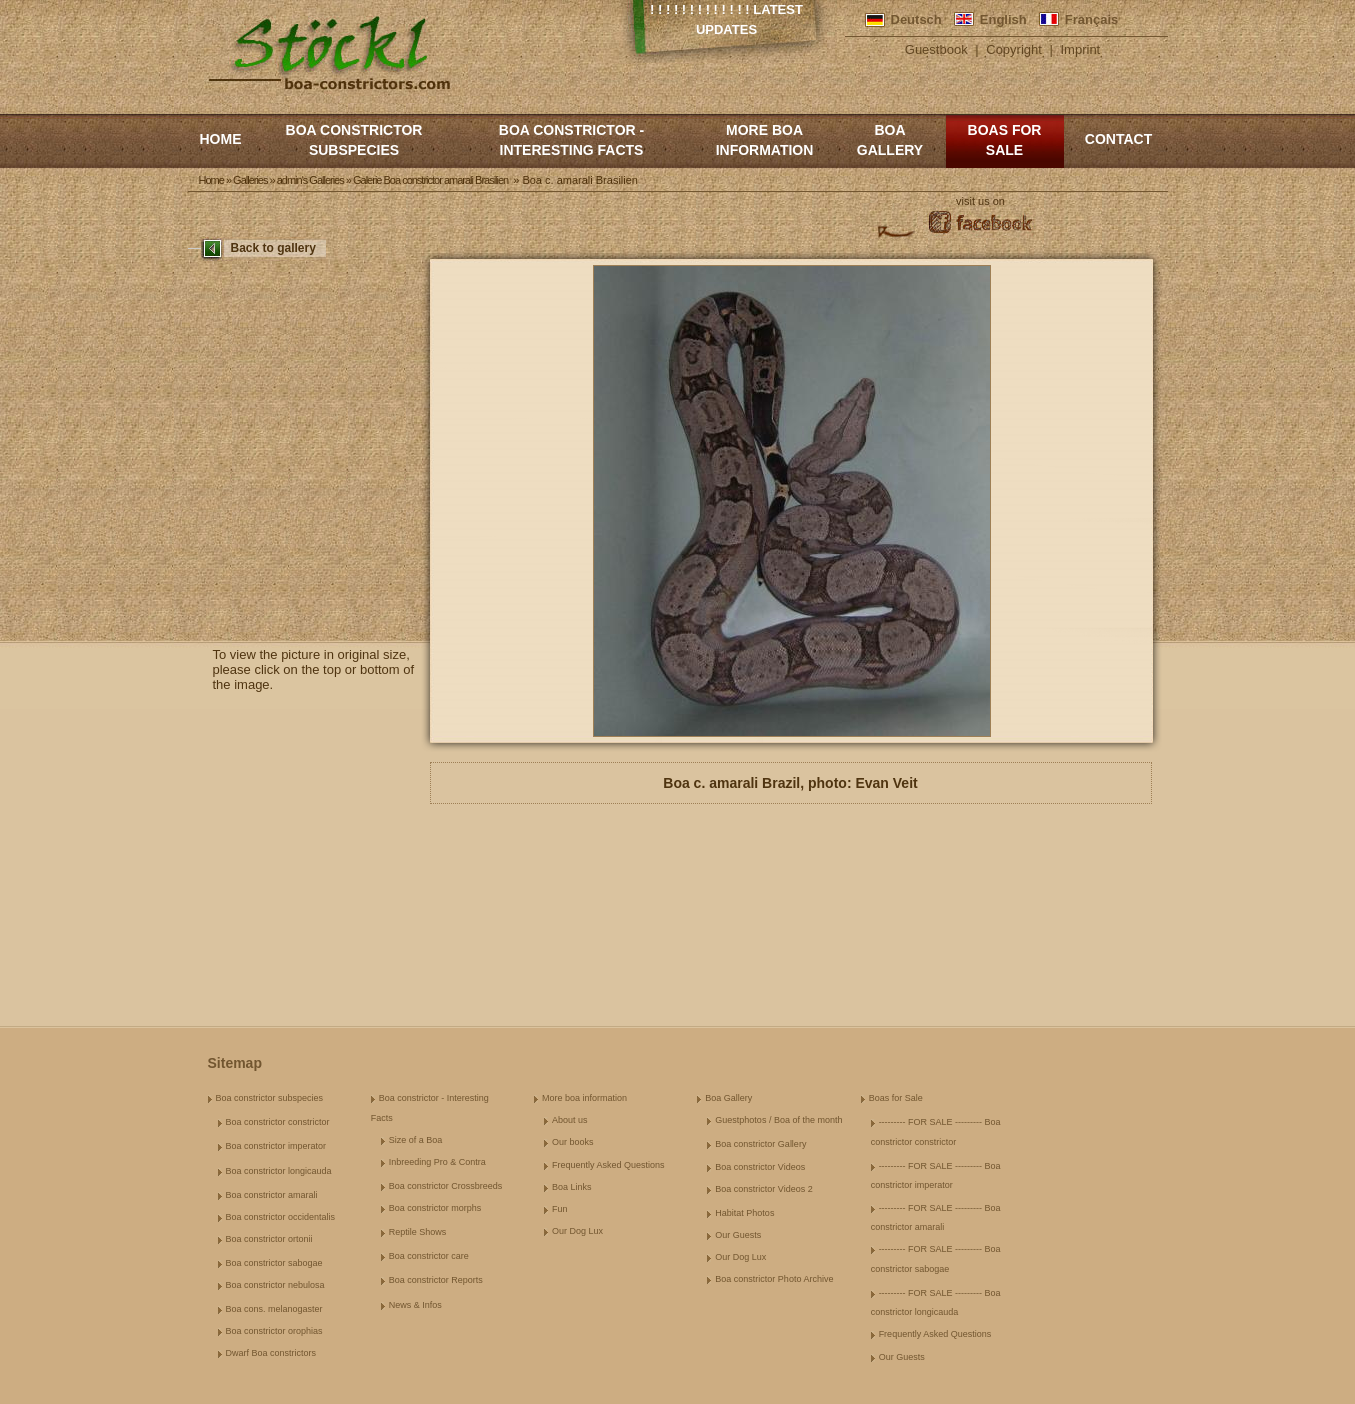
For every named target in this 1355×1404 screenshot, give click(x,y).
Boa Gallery (890, 140)
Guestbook (936, 49)
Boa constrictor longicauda (279, 1171)
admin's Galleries (310, 180)
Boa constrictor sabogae (274, 1263)
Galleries (250, 180)
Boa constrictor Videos (760, 1167)
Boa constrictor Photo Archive (774, 1279)
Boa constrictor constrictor (278, 1122)
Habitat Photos (744, 1213)
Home (221, 139)
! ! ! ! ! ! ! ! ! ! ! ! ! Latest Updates (726, 19)
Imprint (1081, 49)
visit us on (980, 201)
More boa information (765, 140)
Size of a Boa (416, 1140)
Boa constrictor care (429, 1256)
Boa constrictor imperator (276, 1146)
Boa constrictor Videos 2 (763, 1189)
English (1003, 19)
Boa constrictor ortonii (269, 1239)
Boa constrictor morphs (435, 1208)
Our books (573, 1142)
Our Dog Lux (577, 1231)
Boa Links (572, 1187)
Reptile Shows (418, 1232)
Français (1091, 19)
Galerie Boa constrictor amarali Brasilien (430, 180)
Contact (1118, 139)
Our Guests (738, 1235)
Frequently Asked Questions (608, 1165)
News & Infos (415, 1305)
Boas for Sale (1005, 140)
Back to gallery (273, 248)
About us (570, 1120)
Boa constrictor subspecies (354, 140)
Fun (560, 1209)
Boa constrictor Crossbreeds (446, 1186)
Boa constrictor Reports (436, 1280)
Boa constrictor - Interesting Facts (571, 140)
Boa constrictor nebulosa (275, 1285)
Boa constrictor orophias (274, 1331)
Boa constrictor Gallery (760, 1144)
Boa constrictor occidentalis (281, 1217)
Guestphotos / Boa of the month (778, 1120)
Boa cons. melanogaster (274, 1309)
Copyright (1014, 49)
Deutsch (916, 19)
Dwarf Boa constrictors (271, 1353)
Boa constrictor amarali (272, 1195)
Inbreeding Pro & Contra (437, 1162)
